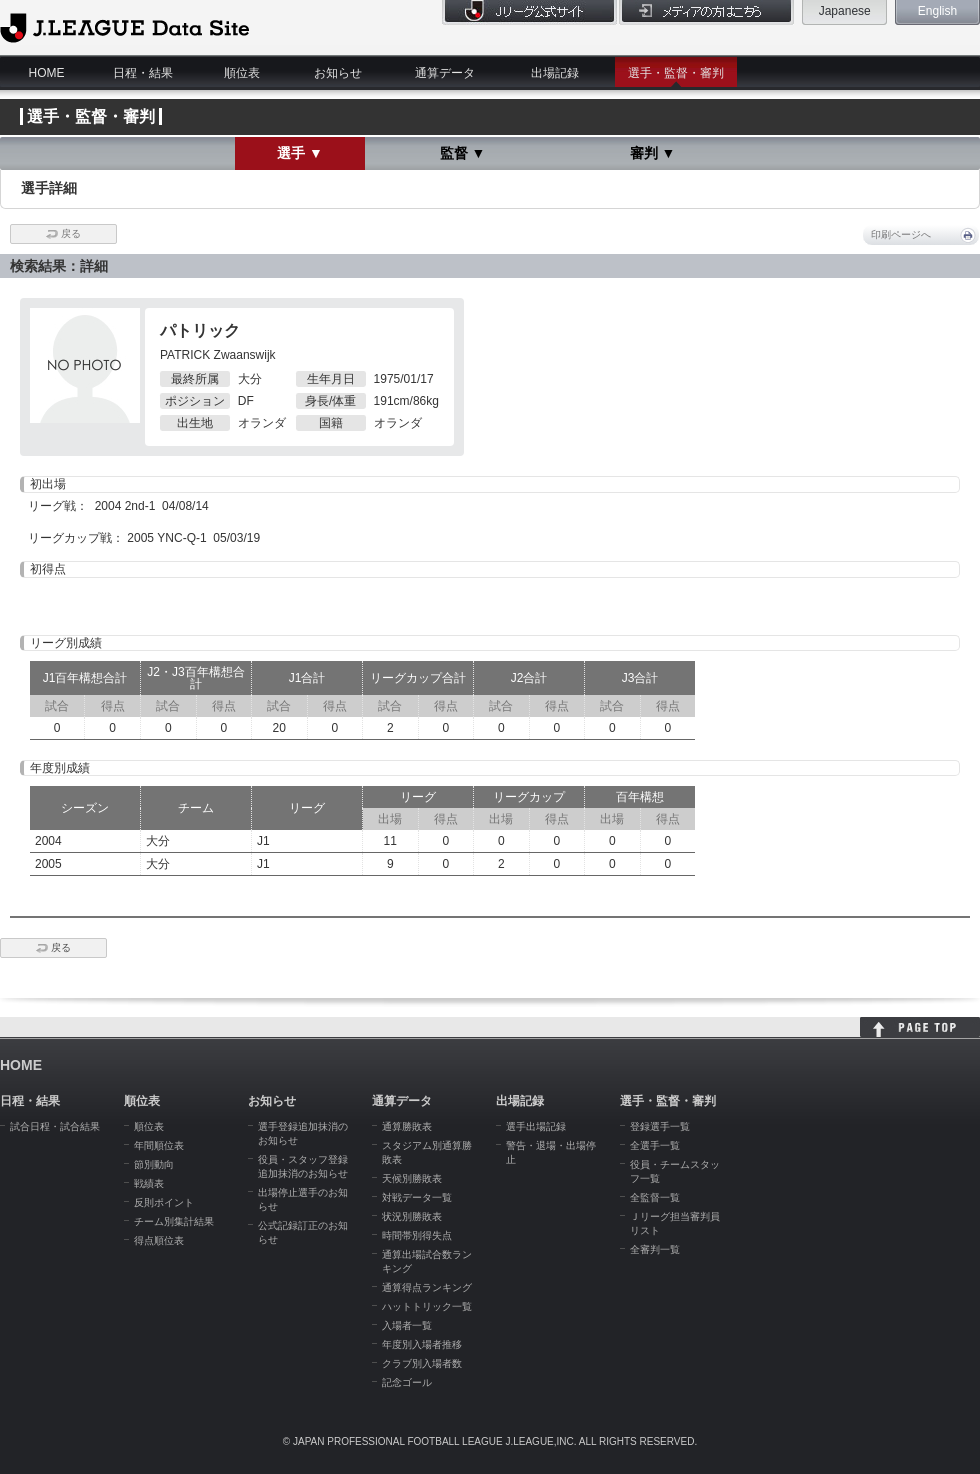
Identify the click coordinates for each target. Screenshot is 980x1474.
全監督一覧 (655, 1197)
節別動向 (154, 1164)
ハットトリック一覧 (427, 1306)
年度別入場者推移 (422, 1344)
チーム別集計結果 (174, 1221)
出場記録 (555, 73)
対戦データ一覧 (417, 1197)
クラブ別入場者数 (422, 1363)
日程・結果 (143, 73)
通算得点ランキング (427, 1287)
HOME (47, 73)
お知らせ (338, 73)
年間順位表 (159, 1145)
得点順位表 (159, 1240)
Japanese (845, 11)
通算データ (445, 73)
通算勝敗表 (407, 1126)
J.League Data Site (124, 27)
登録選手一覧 (660, 1126)
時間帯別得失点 (417, 1235)
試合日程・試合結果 (55, 1126)
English (937, 11)
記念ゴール (407, 1382)
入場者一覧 (407, 1325)
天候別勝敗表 (412, 1178)
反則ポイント (164, 1202)
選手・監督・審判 (676, 73)
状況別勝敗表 (412, 1216)
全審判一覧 (655, 1249)
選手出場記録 (536, 1126)
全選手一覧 (655, 1145)
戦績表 (149, 1183)
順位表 (242, 73)
